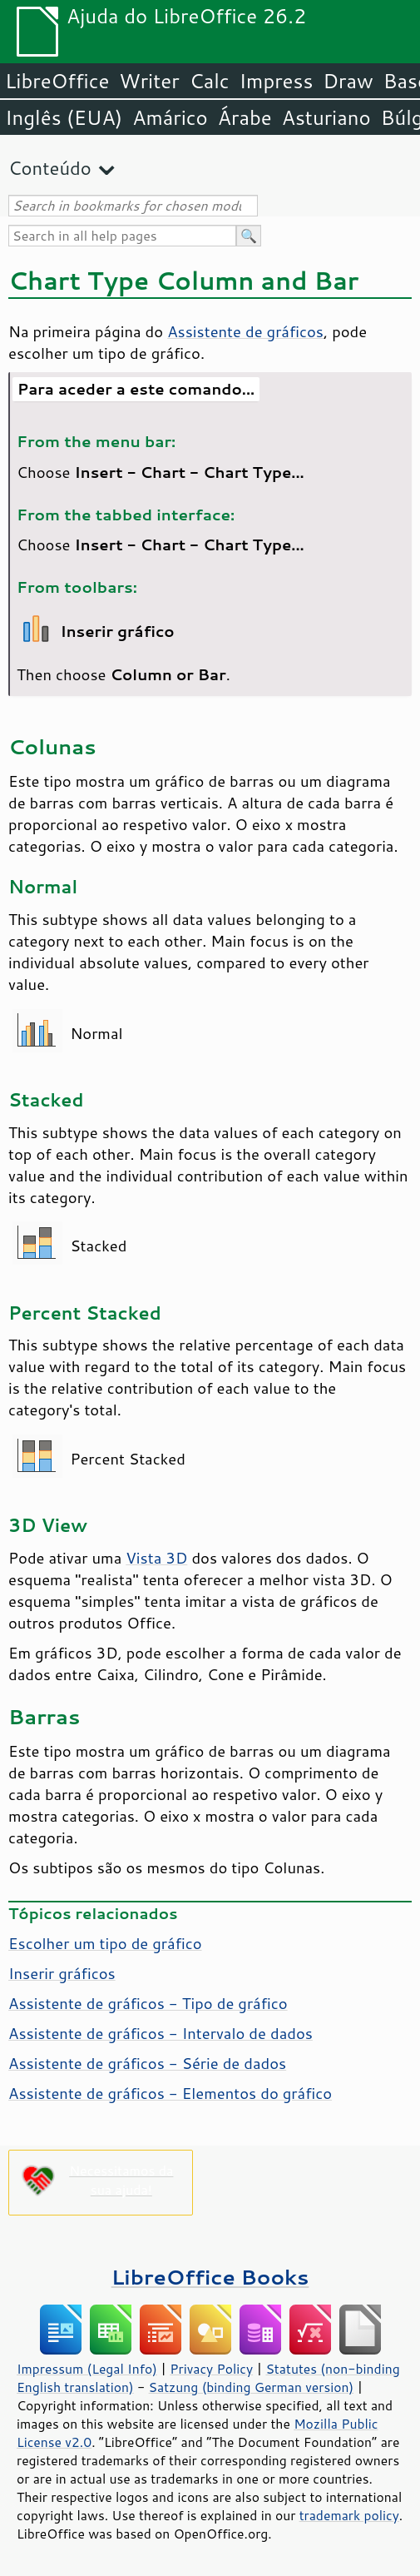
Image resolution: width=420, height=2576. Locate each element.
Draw (348, 81)
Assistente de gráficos (245, 331)
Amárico (170, 117)
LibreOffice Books (210, 2276)
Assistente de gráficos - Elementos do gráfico (170, 2093)
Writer (149, 81)
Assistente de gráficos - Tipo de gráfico (148, 2003)
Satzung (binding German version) (251, 2387)
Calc (210, 81)
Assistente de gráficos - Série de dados (147, 2063)
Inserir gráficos (62, 1973)
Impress (277, 81)
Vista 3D (156, 1558)
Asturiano (326, 117)
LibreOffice (57, 81)
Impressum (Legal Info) (87, 2369)
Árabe (245, 117)
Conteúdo (49, 168)
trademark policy (349, 2515)
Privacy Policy (211, 2369)
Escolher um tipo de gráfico (105, 1943)
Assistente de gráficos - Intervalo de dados (160, 2033)
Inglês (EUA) (63, 117)
